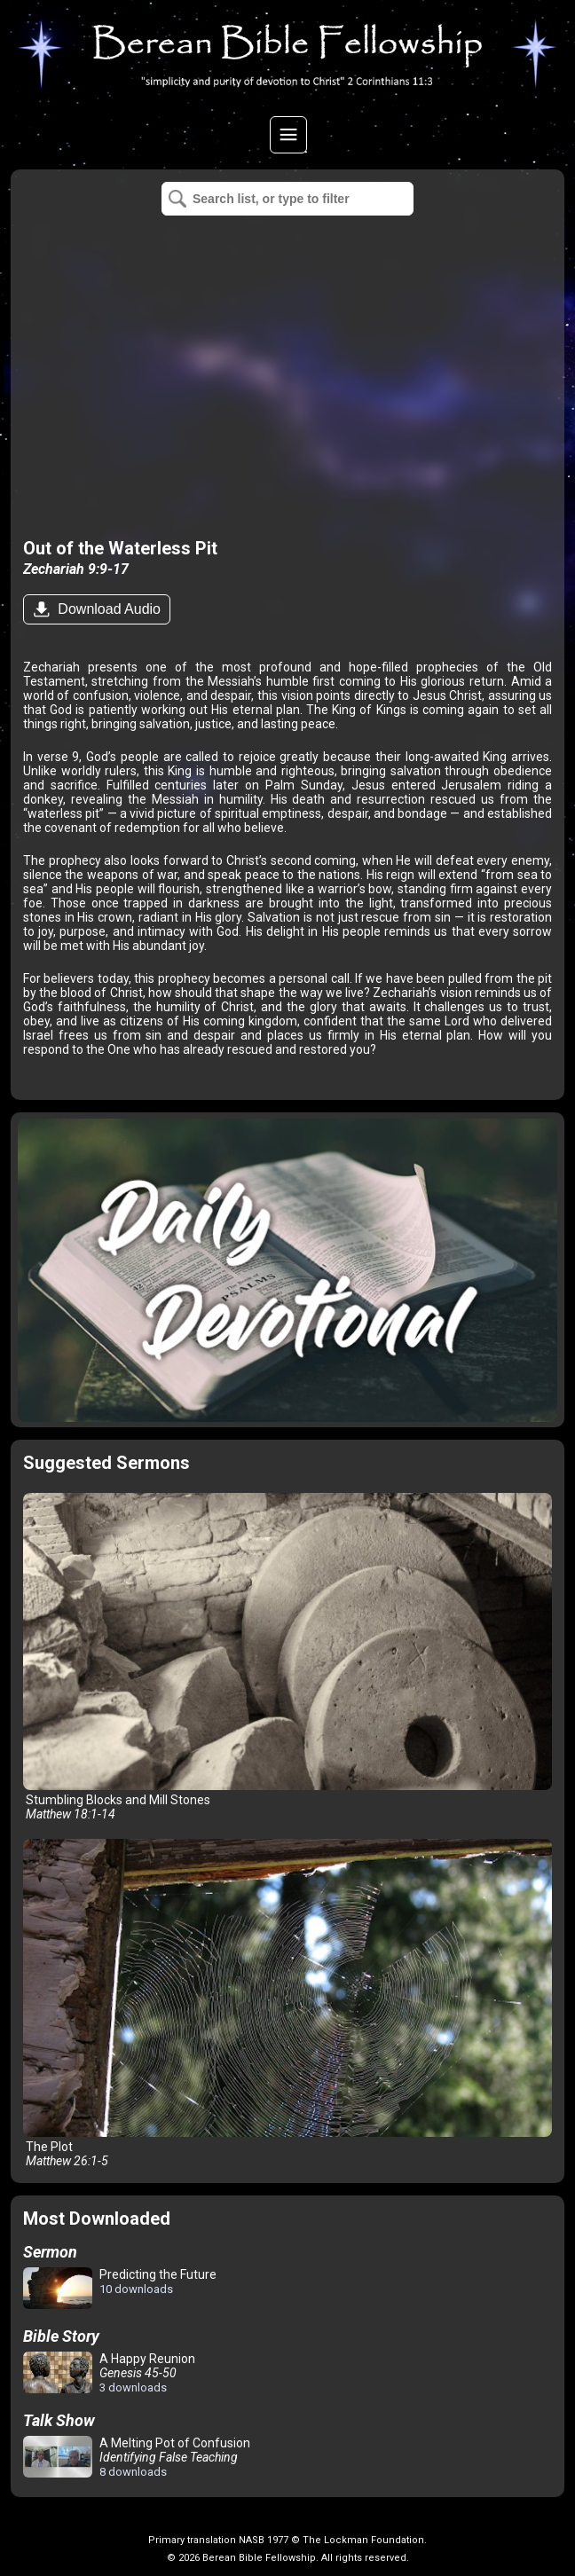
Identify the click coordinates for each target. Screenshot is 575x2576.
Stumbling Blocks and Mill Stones (287, 1657)
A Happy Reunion (109, 2373)
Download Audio (107, 609)
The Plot (287, 2003)
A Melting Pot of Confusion (136, 2457)
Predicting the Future (120, 2289)
